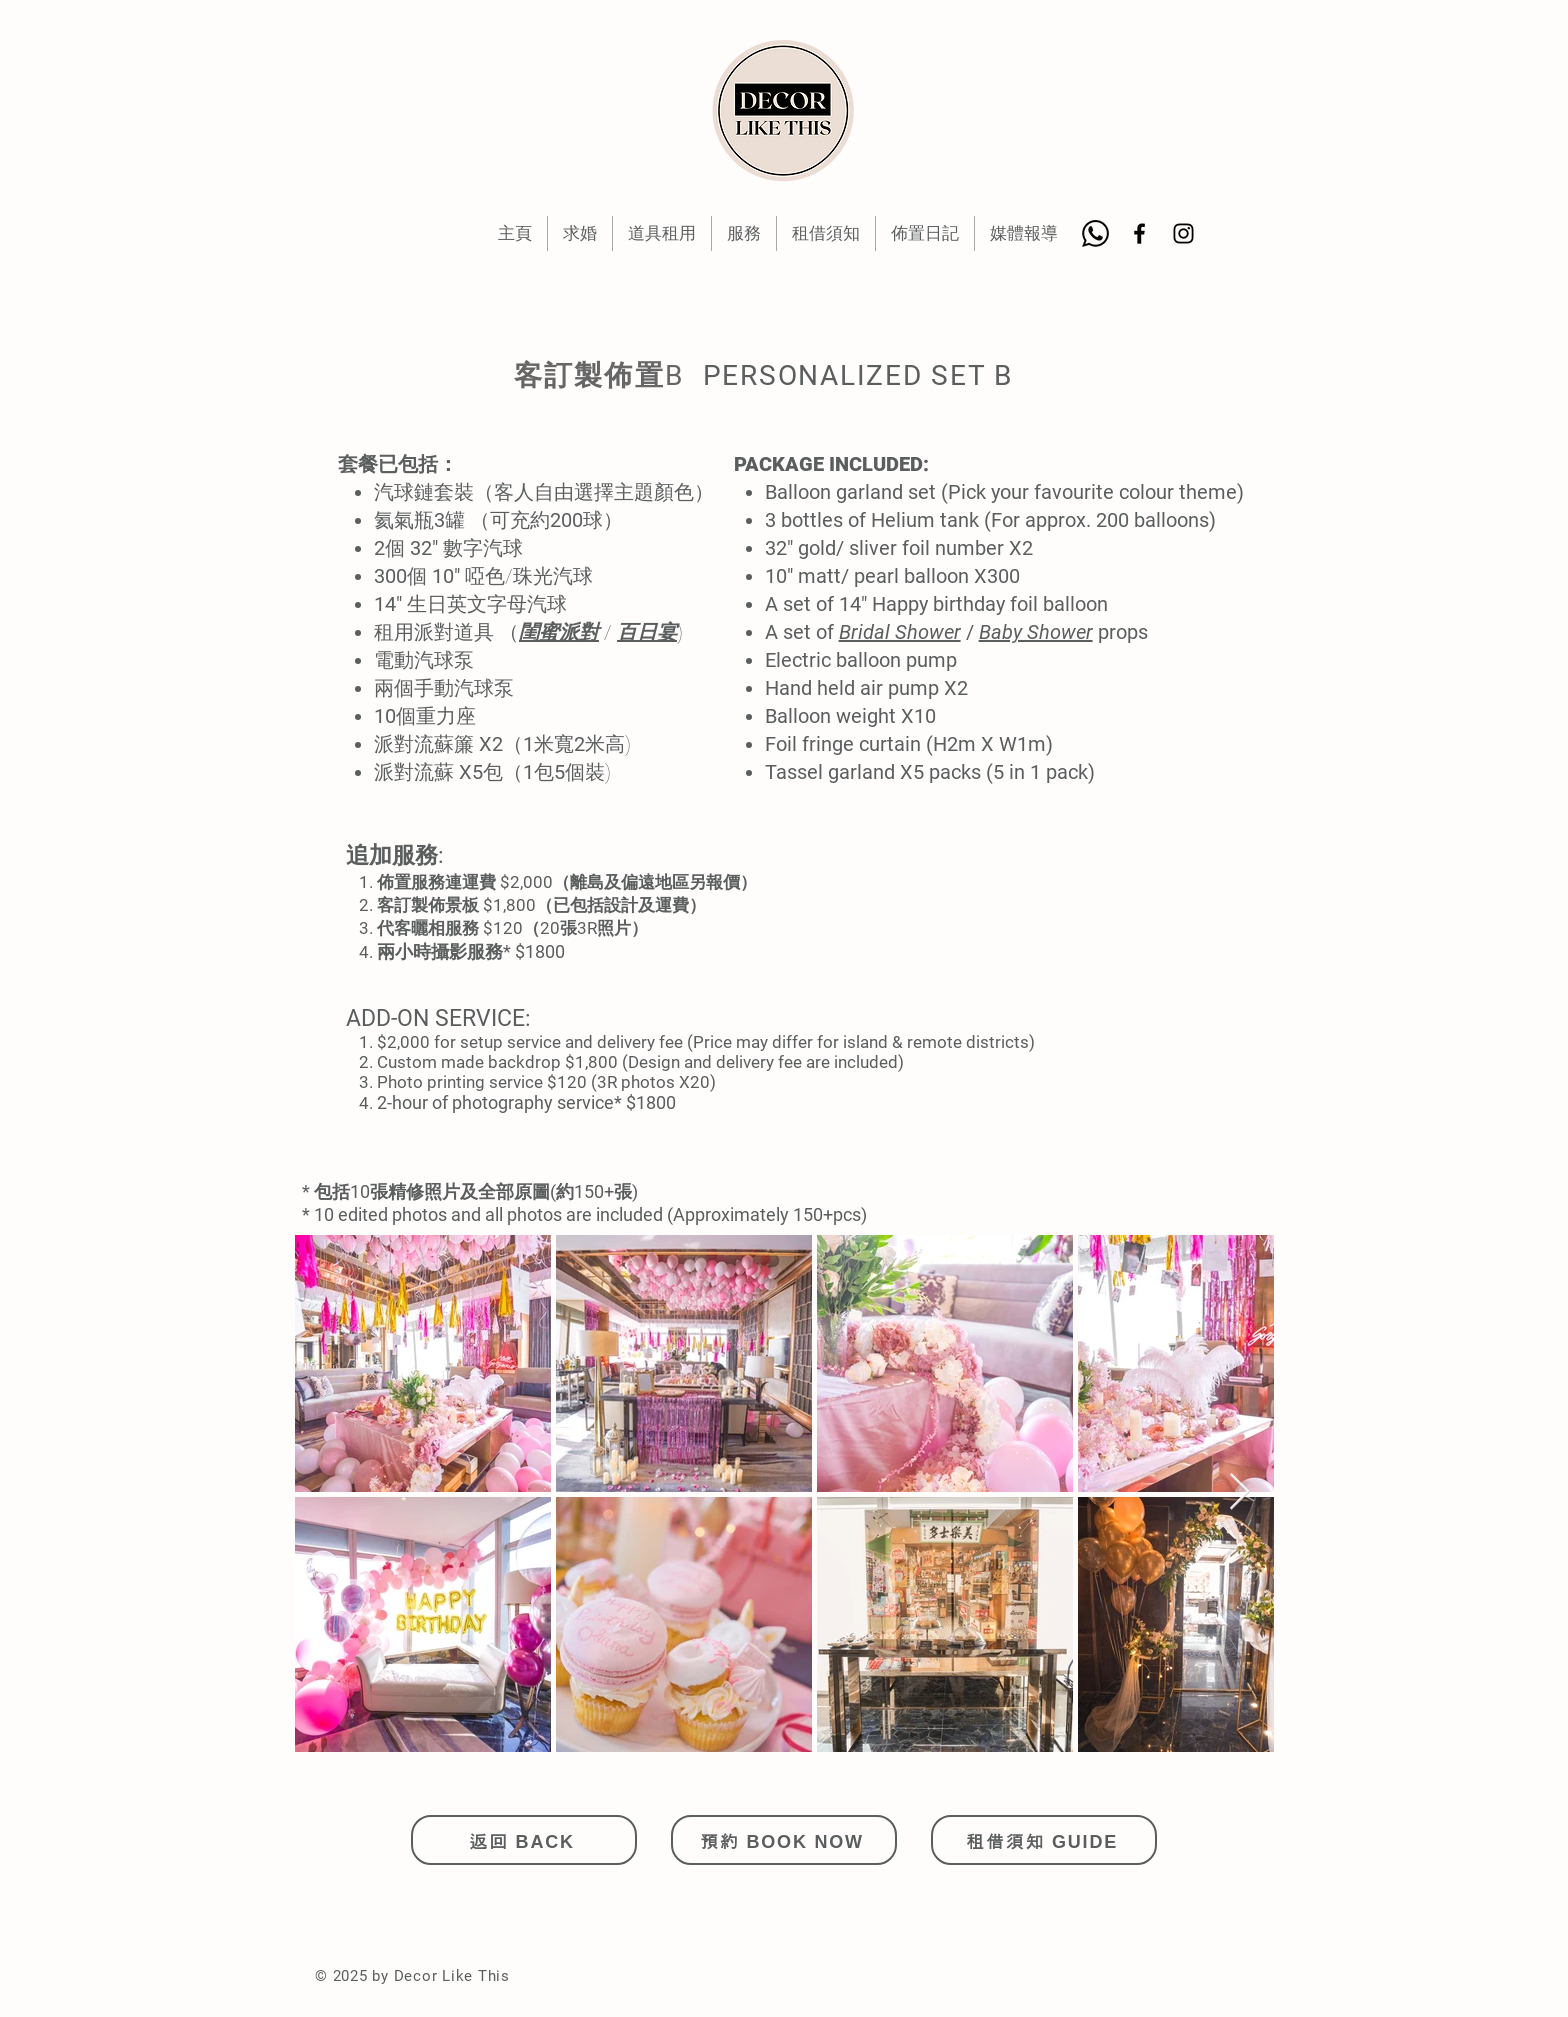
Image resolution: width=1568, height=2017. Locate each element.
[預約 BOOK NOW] (784, 1840)
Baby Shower (1036, 632)
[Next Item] (1239, 1492)
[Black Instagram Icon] (1183, 233)
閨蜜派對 (559, 632)
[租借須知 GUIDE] (1044, 1840)
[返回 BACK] (524, 1840)
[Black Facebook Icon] (1139, 233)
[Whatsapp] (1095, 233)
